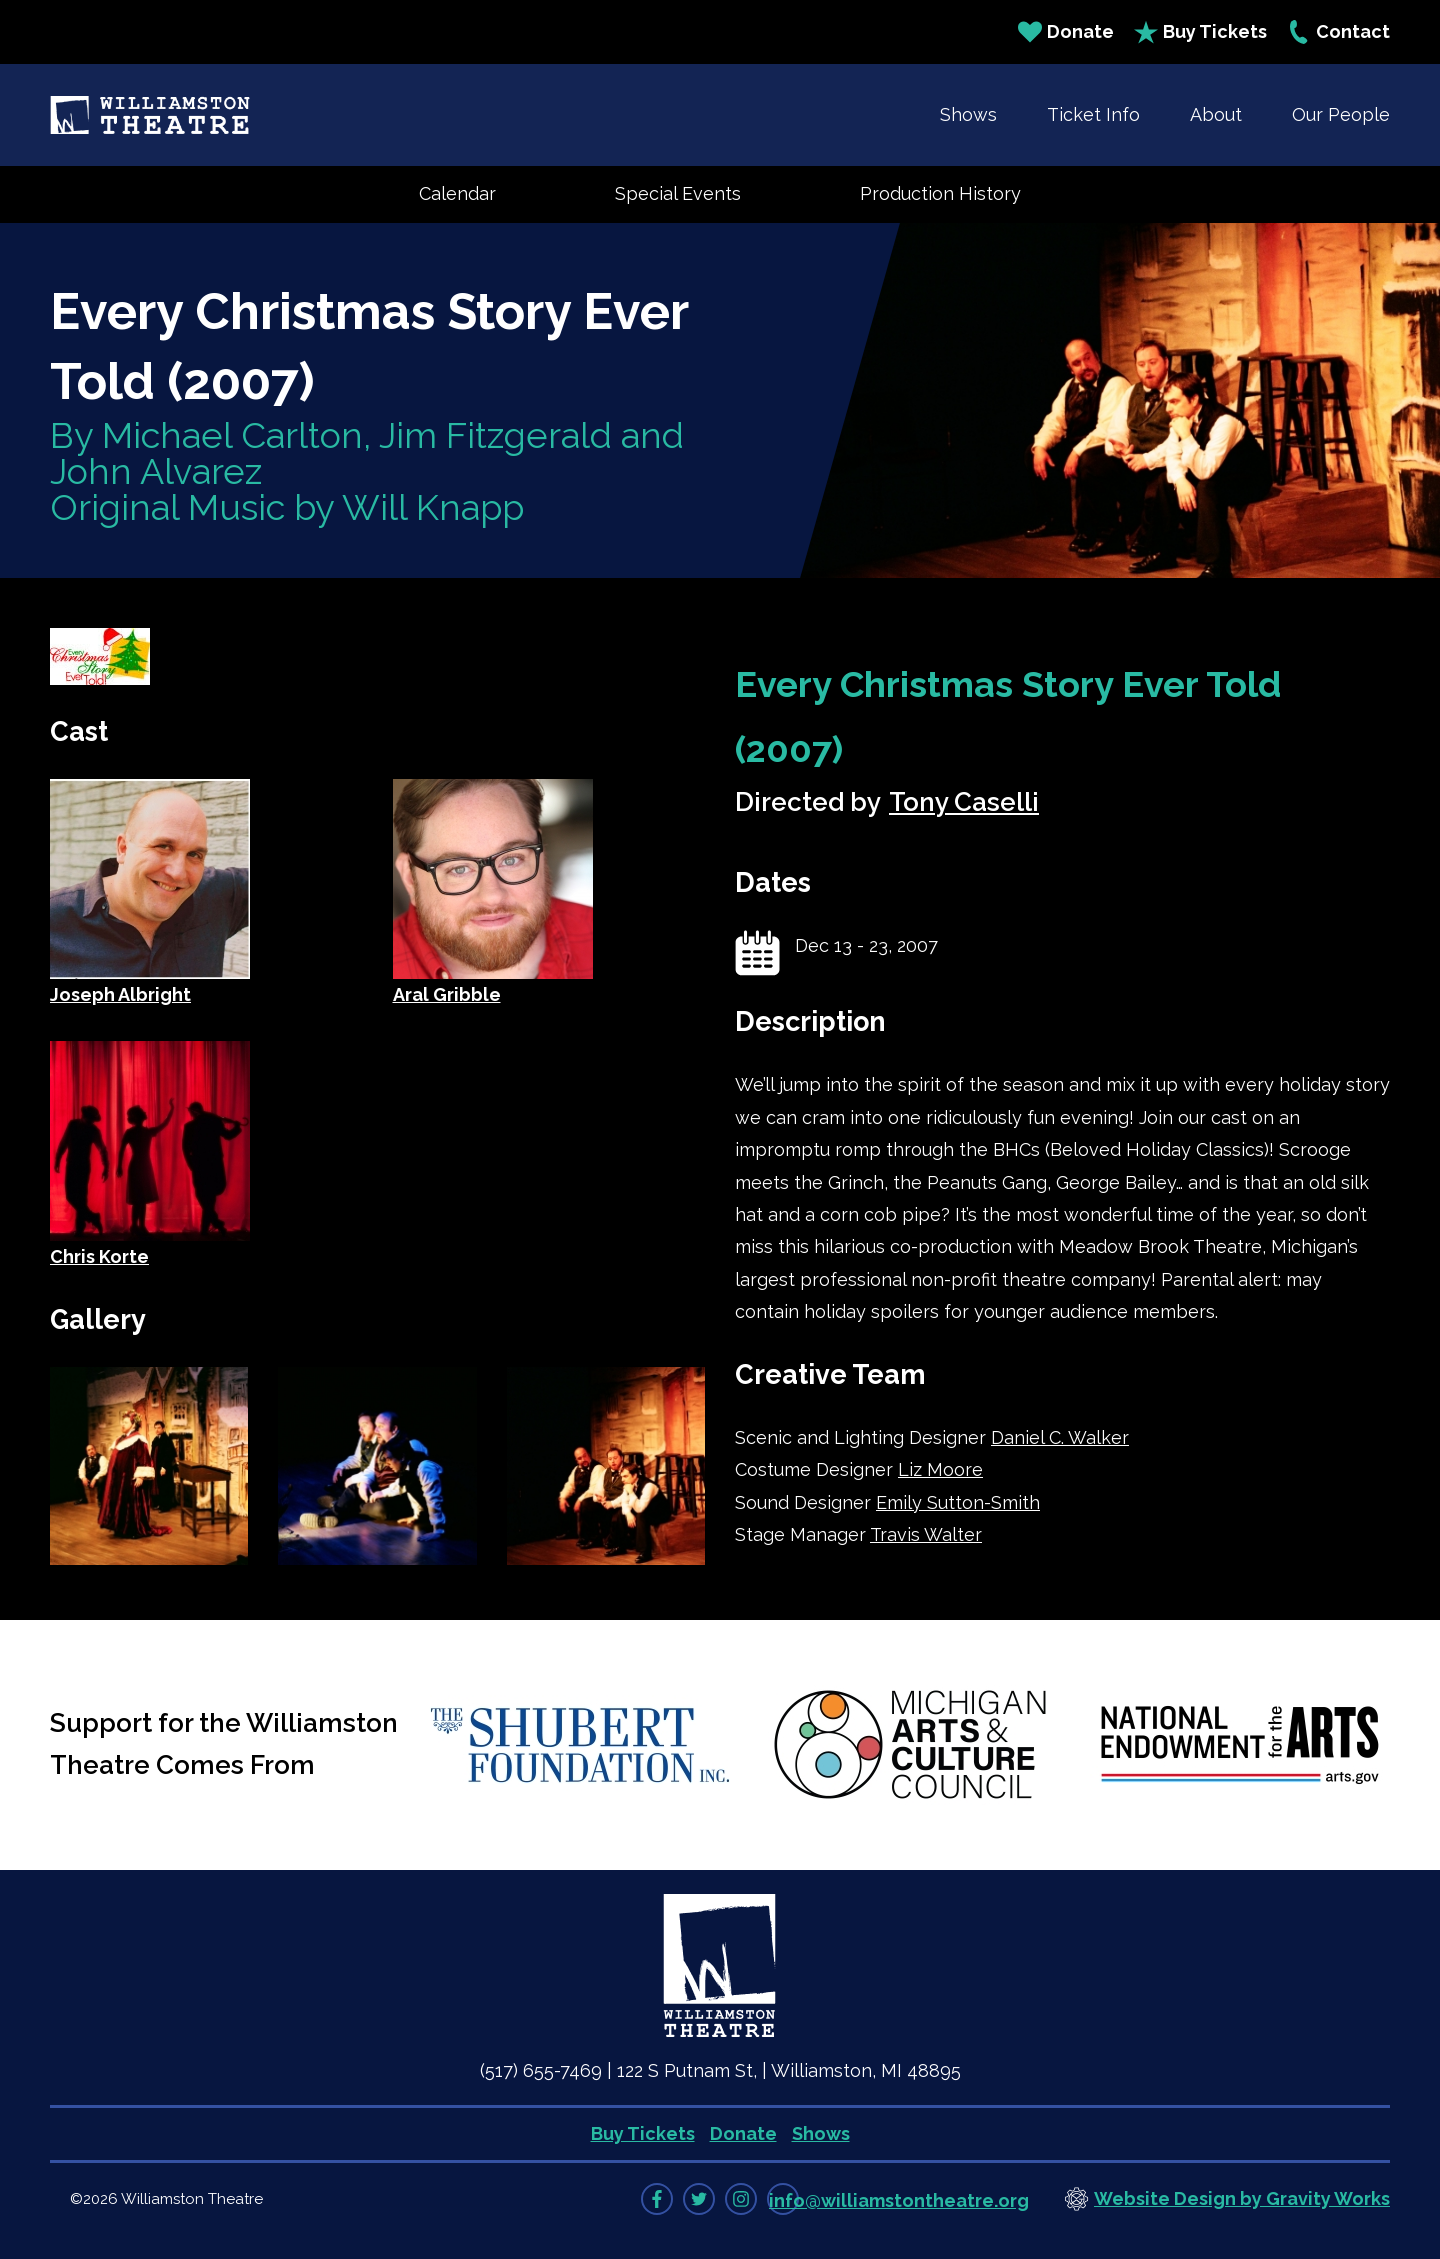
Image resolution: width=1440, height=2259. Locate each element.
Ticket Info (1093, 114)
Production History (940, 193)
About (1216, 114)
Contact (1338, 32)
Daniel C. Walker (1060, 1437)
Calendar (457, 193)
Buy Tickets (1200, 32)
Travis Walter (926, 1534)
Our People (1341, 114)
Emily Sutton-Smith (958, 1502)
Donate (1066, 32)
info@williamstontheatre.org (899, 2200)
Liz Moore (940, 1469)
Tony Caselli (964, 802)
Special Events (678, 193)
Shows (968, 114)
